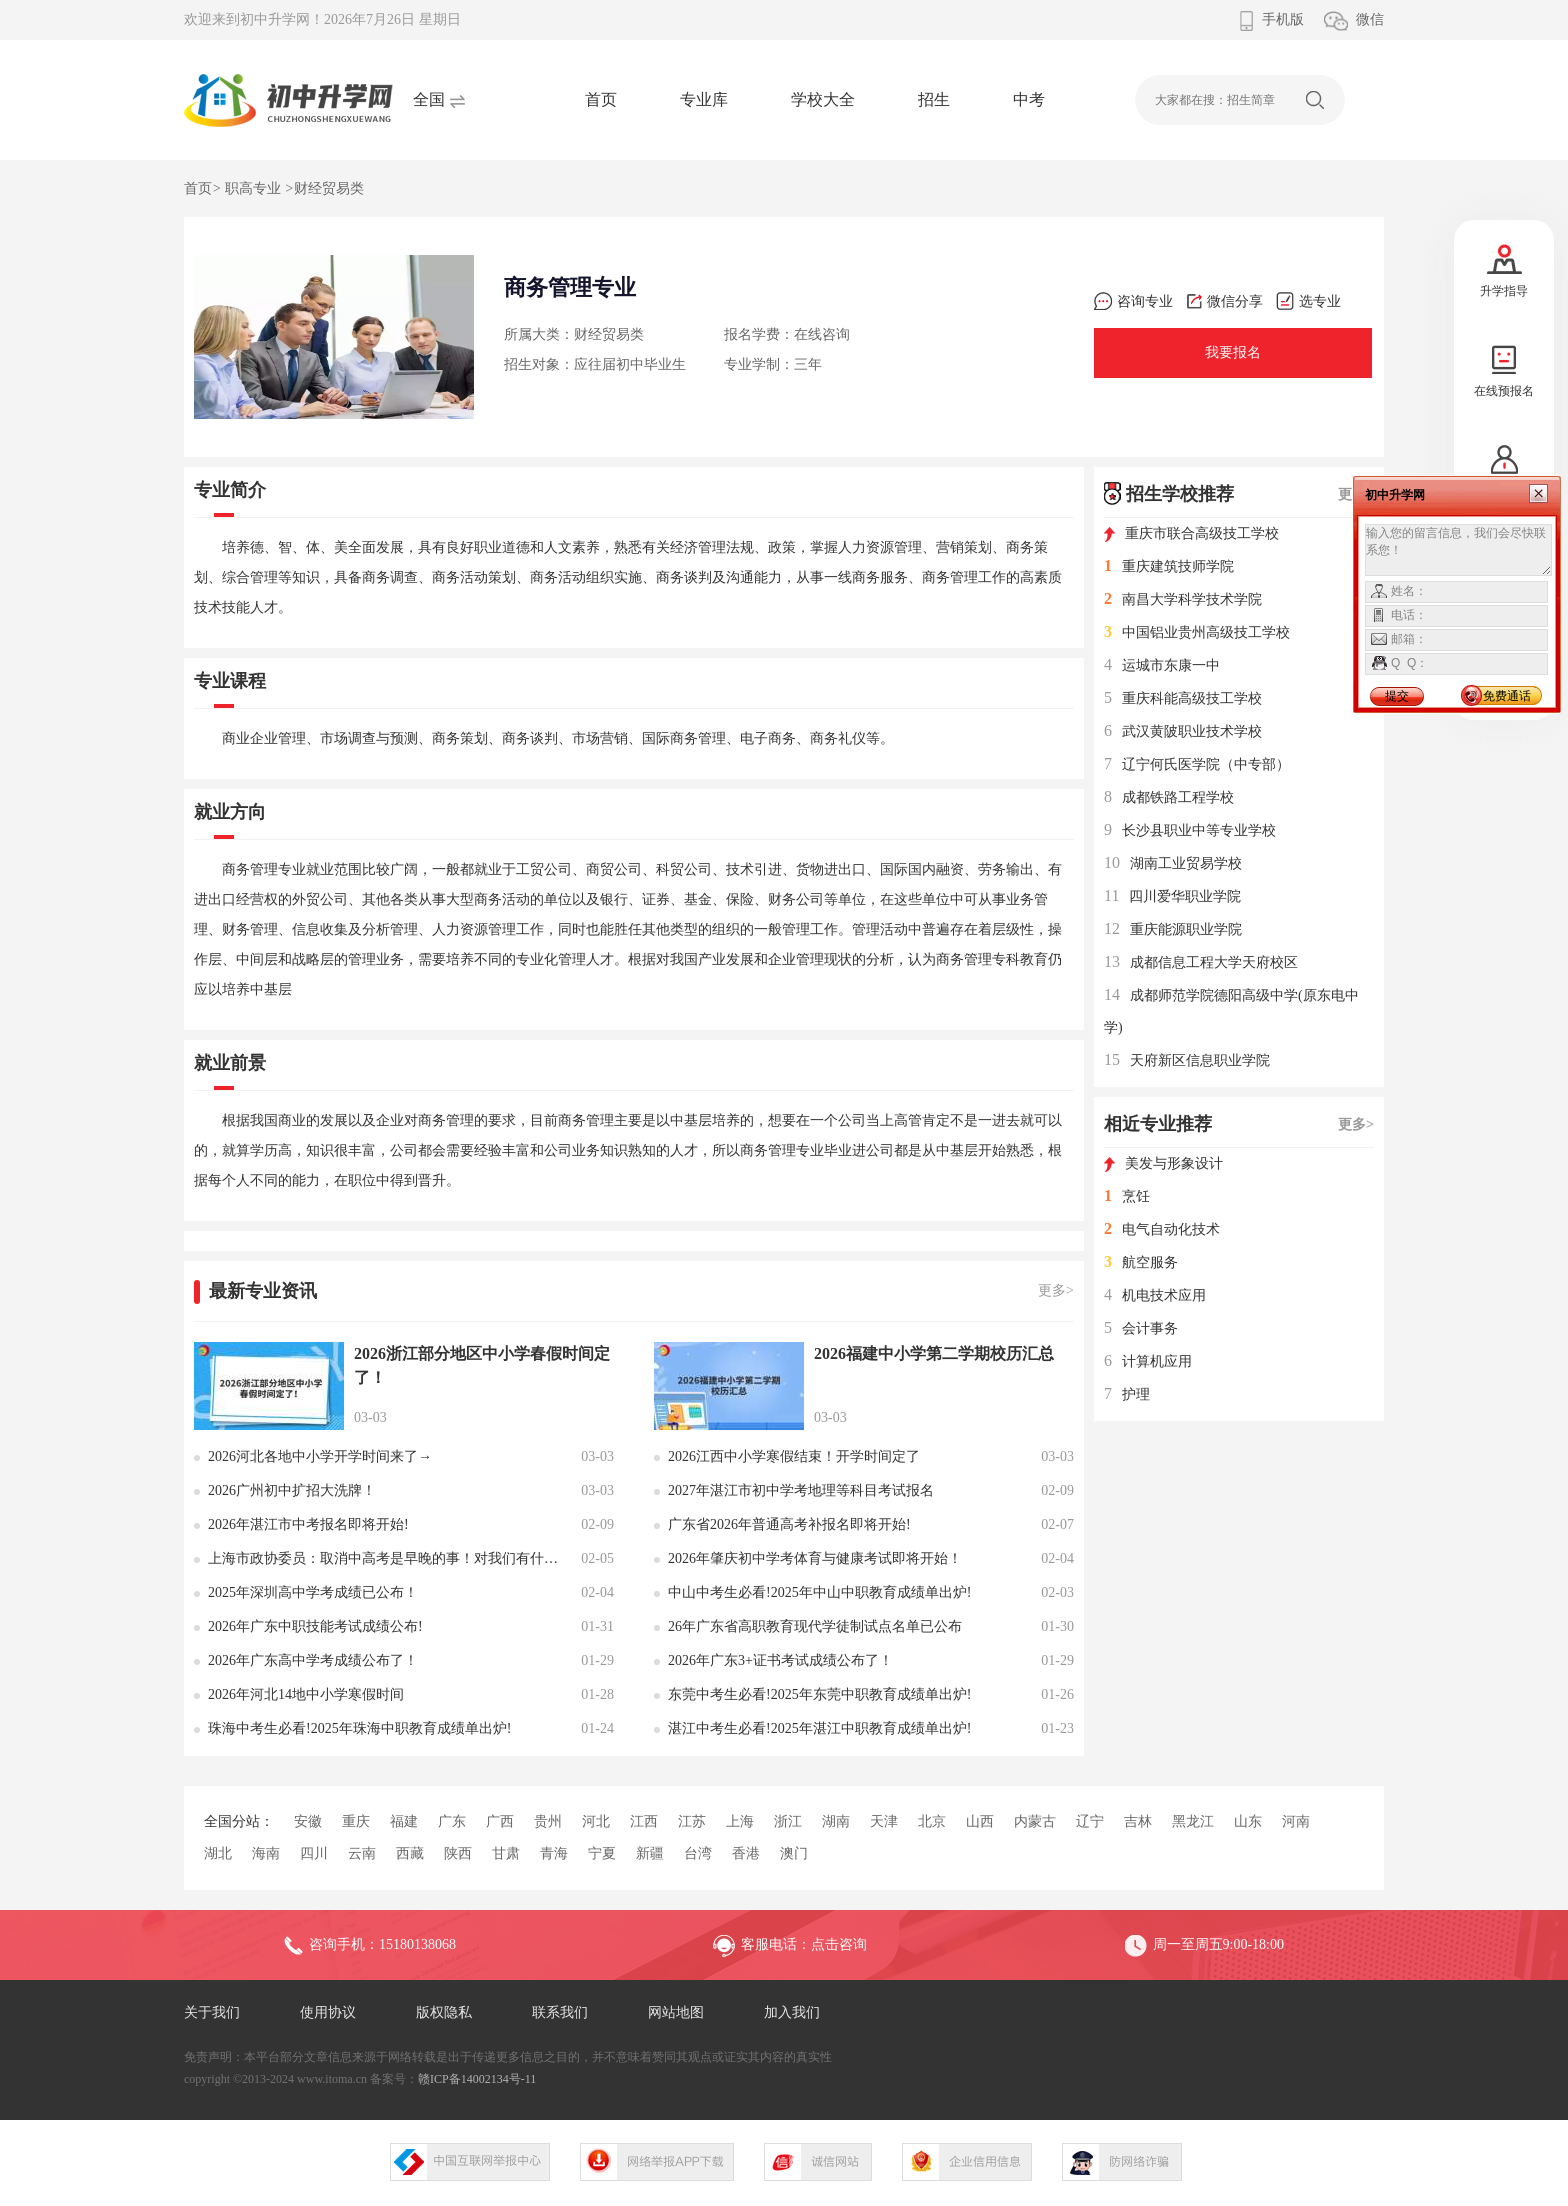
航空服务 (1141, 1262)
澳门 (794, 1853)
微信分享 (1224, 301)
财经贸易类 (329, 188)
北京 (932, 1821)
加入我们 (792, 2012)
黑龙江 (1193, 1821)
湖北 (218, 1853)
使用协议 (328, 2012)
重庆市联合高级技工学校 (1191, 533)
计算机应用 (1148, 1361)
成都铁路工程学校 (1169, 797)
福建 (404, 1821)
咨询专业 (1133, 301)
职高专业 (253, 188)
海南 (266, 1853)
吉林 (1138, 1821)
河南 (1296, 1821)
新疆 (650, 1853)
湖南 (836, 1821)
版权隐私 (444, 2012)
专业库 (704, 99)
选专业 (1308, 301)
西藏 (410, 1853)
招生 (934, 99)
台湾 (698, 1853)
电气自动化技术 (1162, 1229)
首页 (601, 99)
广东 (452, 1821)
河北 (596, 1821)
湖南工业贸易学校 (1173, 863)
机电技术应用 (1155, 1295)
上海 (740, 1821)
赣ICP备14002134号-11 (477, 2079)
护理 (1127, 1394)
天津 (884, 1821)
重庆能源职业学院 (1173, 929)
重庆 (356, 1821)
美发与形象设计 (1163, 1163)
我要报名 (1233, 352)
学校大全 (823, 99)
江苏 (692, 1821)
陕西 (458, 1853)
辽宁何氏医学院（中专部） (1197, 764)
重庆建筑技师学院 (1169, 566)
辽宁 (1090, 1821)
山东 (1248, 1821)
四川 (314, 1853)
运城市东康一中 (1162, 665)
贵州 (548, 1821)
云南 (362, 1853)
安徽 (308, 1821)
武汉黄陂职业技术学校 (1183, 731)
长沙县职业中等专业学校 (1190, 830)
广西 (500, 1821)
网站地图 (676, 2012)
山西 (980, 1821)
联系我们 (560, 2012)
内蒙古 (1035, 1821)
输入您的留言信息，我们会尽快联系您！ (1458, 550)
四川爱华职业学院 (1172, 896)
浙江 (788, 1821)
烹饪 (1127, 1196)
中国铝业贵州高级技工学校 (1197, 632)
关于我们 (212, 2012)
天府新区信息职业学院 (1187, 1060)
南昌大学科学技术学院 (1183, 599)
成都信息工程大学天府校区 (1201, 962)
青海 (554, 1853)
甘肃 (506, 1853)
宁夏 (602, 1853)
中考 (1029, 99)
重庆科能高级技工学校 (1183, 698)
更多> (1056, 1290)
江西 (644, 1821)
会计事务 (1141, 1328)
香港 (746, 1853)
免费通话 (1507, 696)
